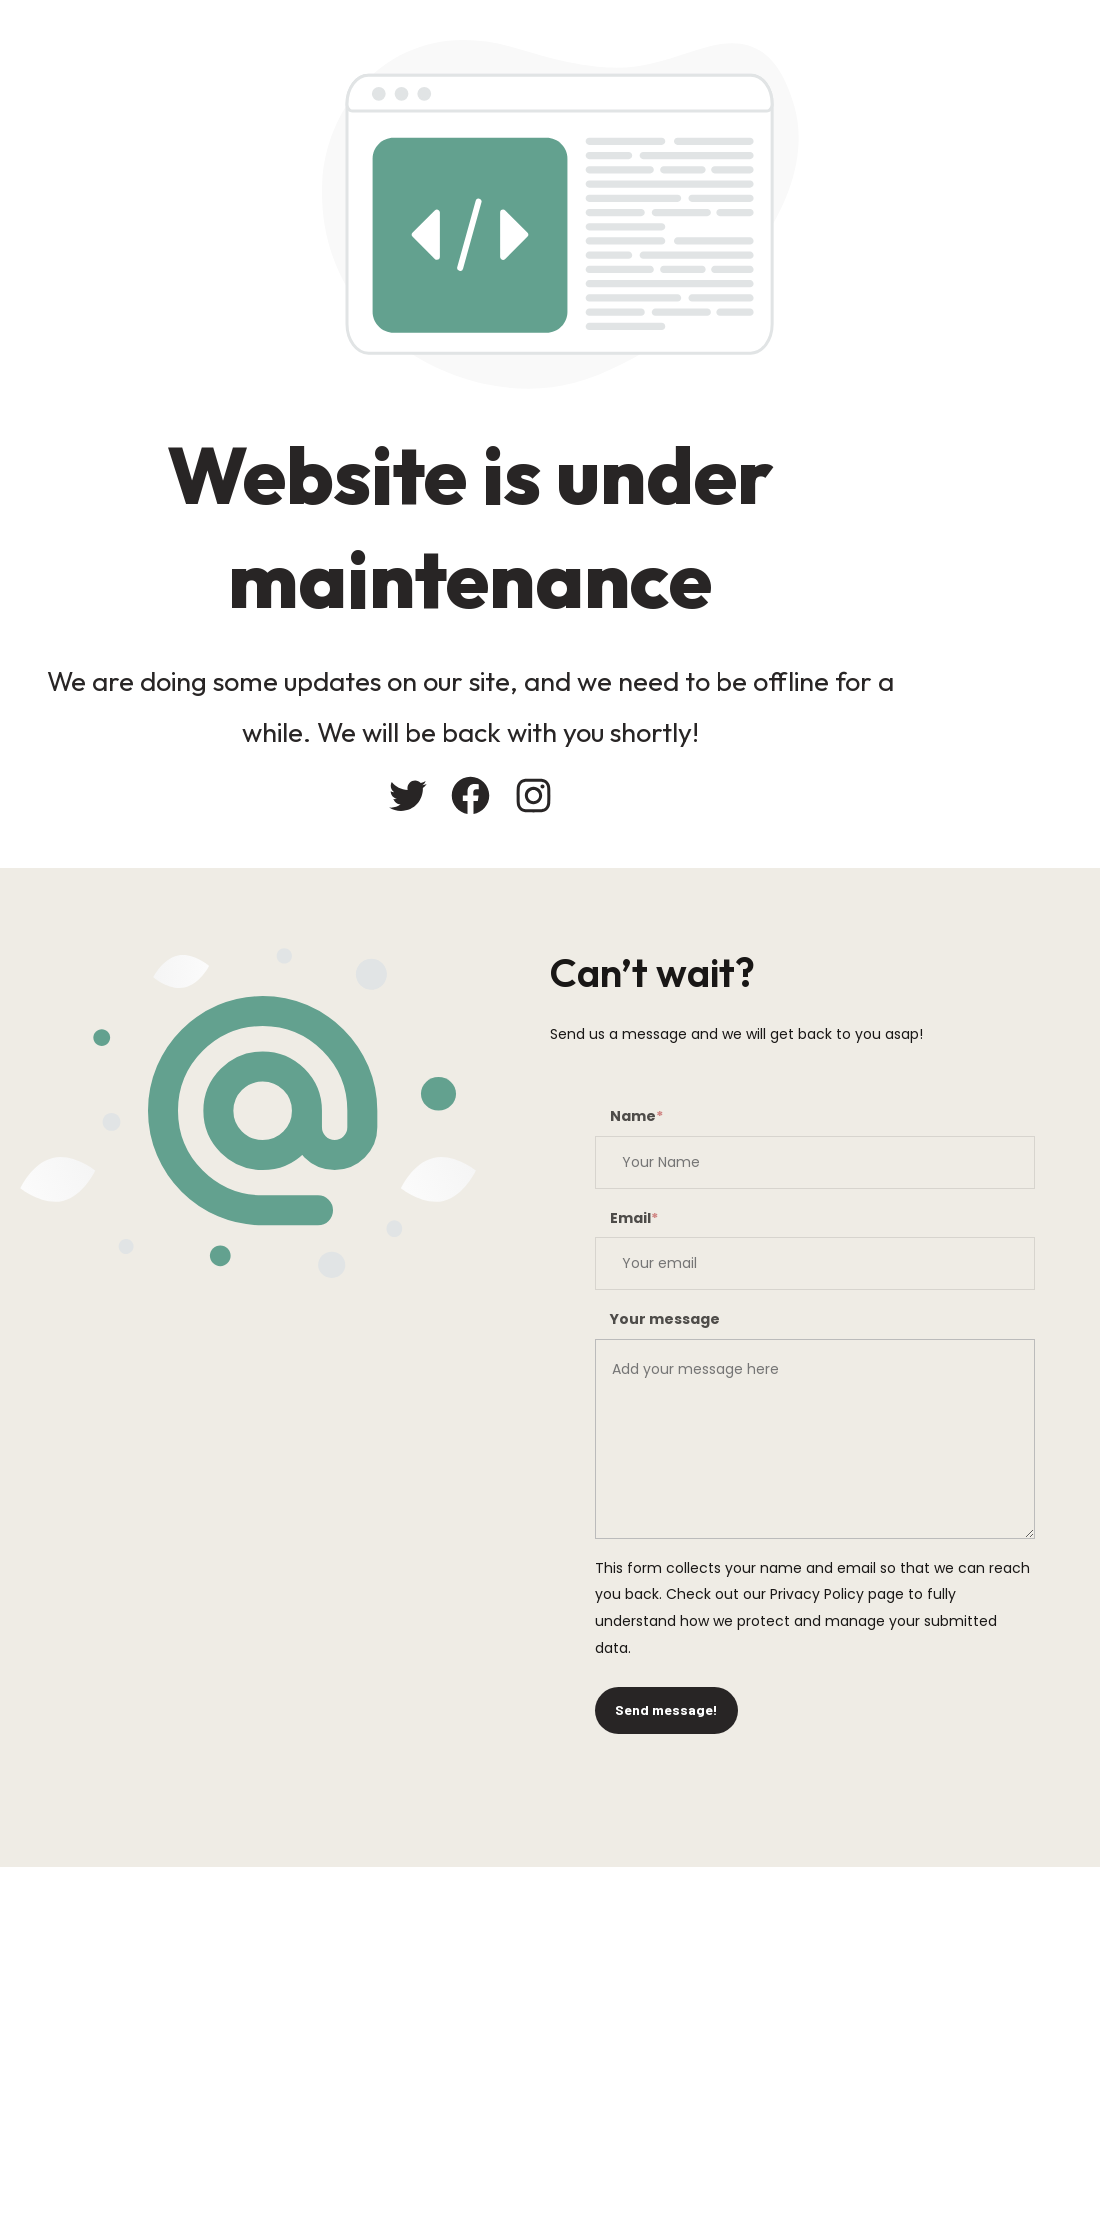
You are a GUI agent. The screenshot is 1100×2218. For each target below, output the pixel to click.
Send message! (666, 1709)
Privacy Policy (817, 1594)
